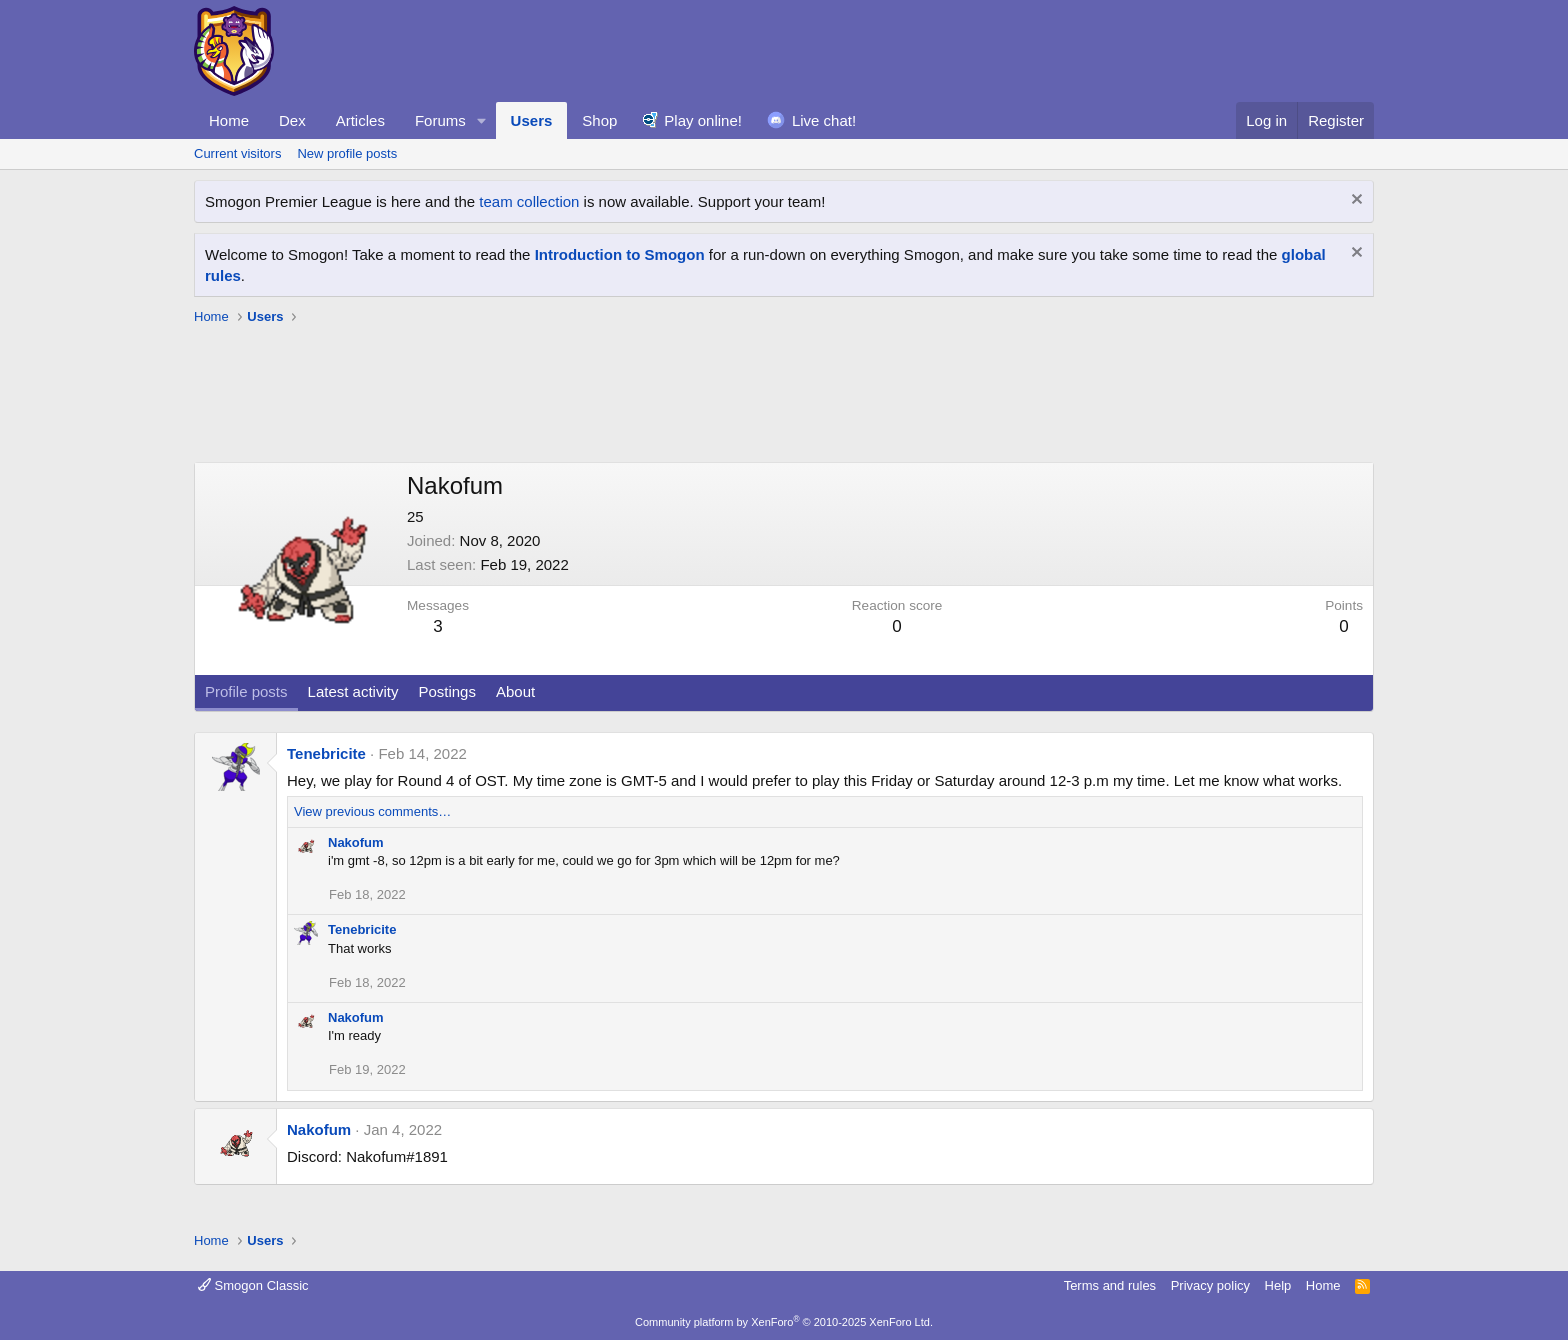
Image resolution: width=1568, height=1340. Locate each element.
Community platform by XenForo (784, 1322)
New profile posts (347, 153)
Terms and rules (1110, 1285)
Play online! (703, 120)
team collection (529, 201)
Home (229, 120)
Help (1278, 1285)
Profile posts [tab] (246, 691)
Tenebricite (326, 753)
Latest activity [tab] (353, 691)
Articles (360, 120)
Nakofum (356, 842)
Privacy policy (1210, 1285)
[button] (482, 120)
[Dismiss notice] (1354, 201)
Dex (292, 120)
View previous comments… (372, 811)
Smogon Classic (253, 1285)
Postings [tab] (447, 691)
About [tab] (515, 691)
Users (532, 120)
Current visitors (237, 153)
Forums (440, 120)
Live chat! (824, 120)
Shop (599, 120)
